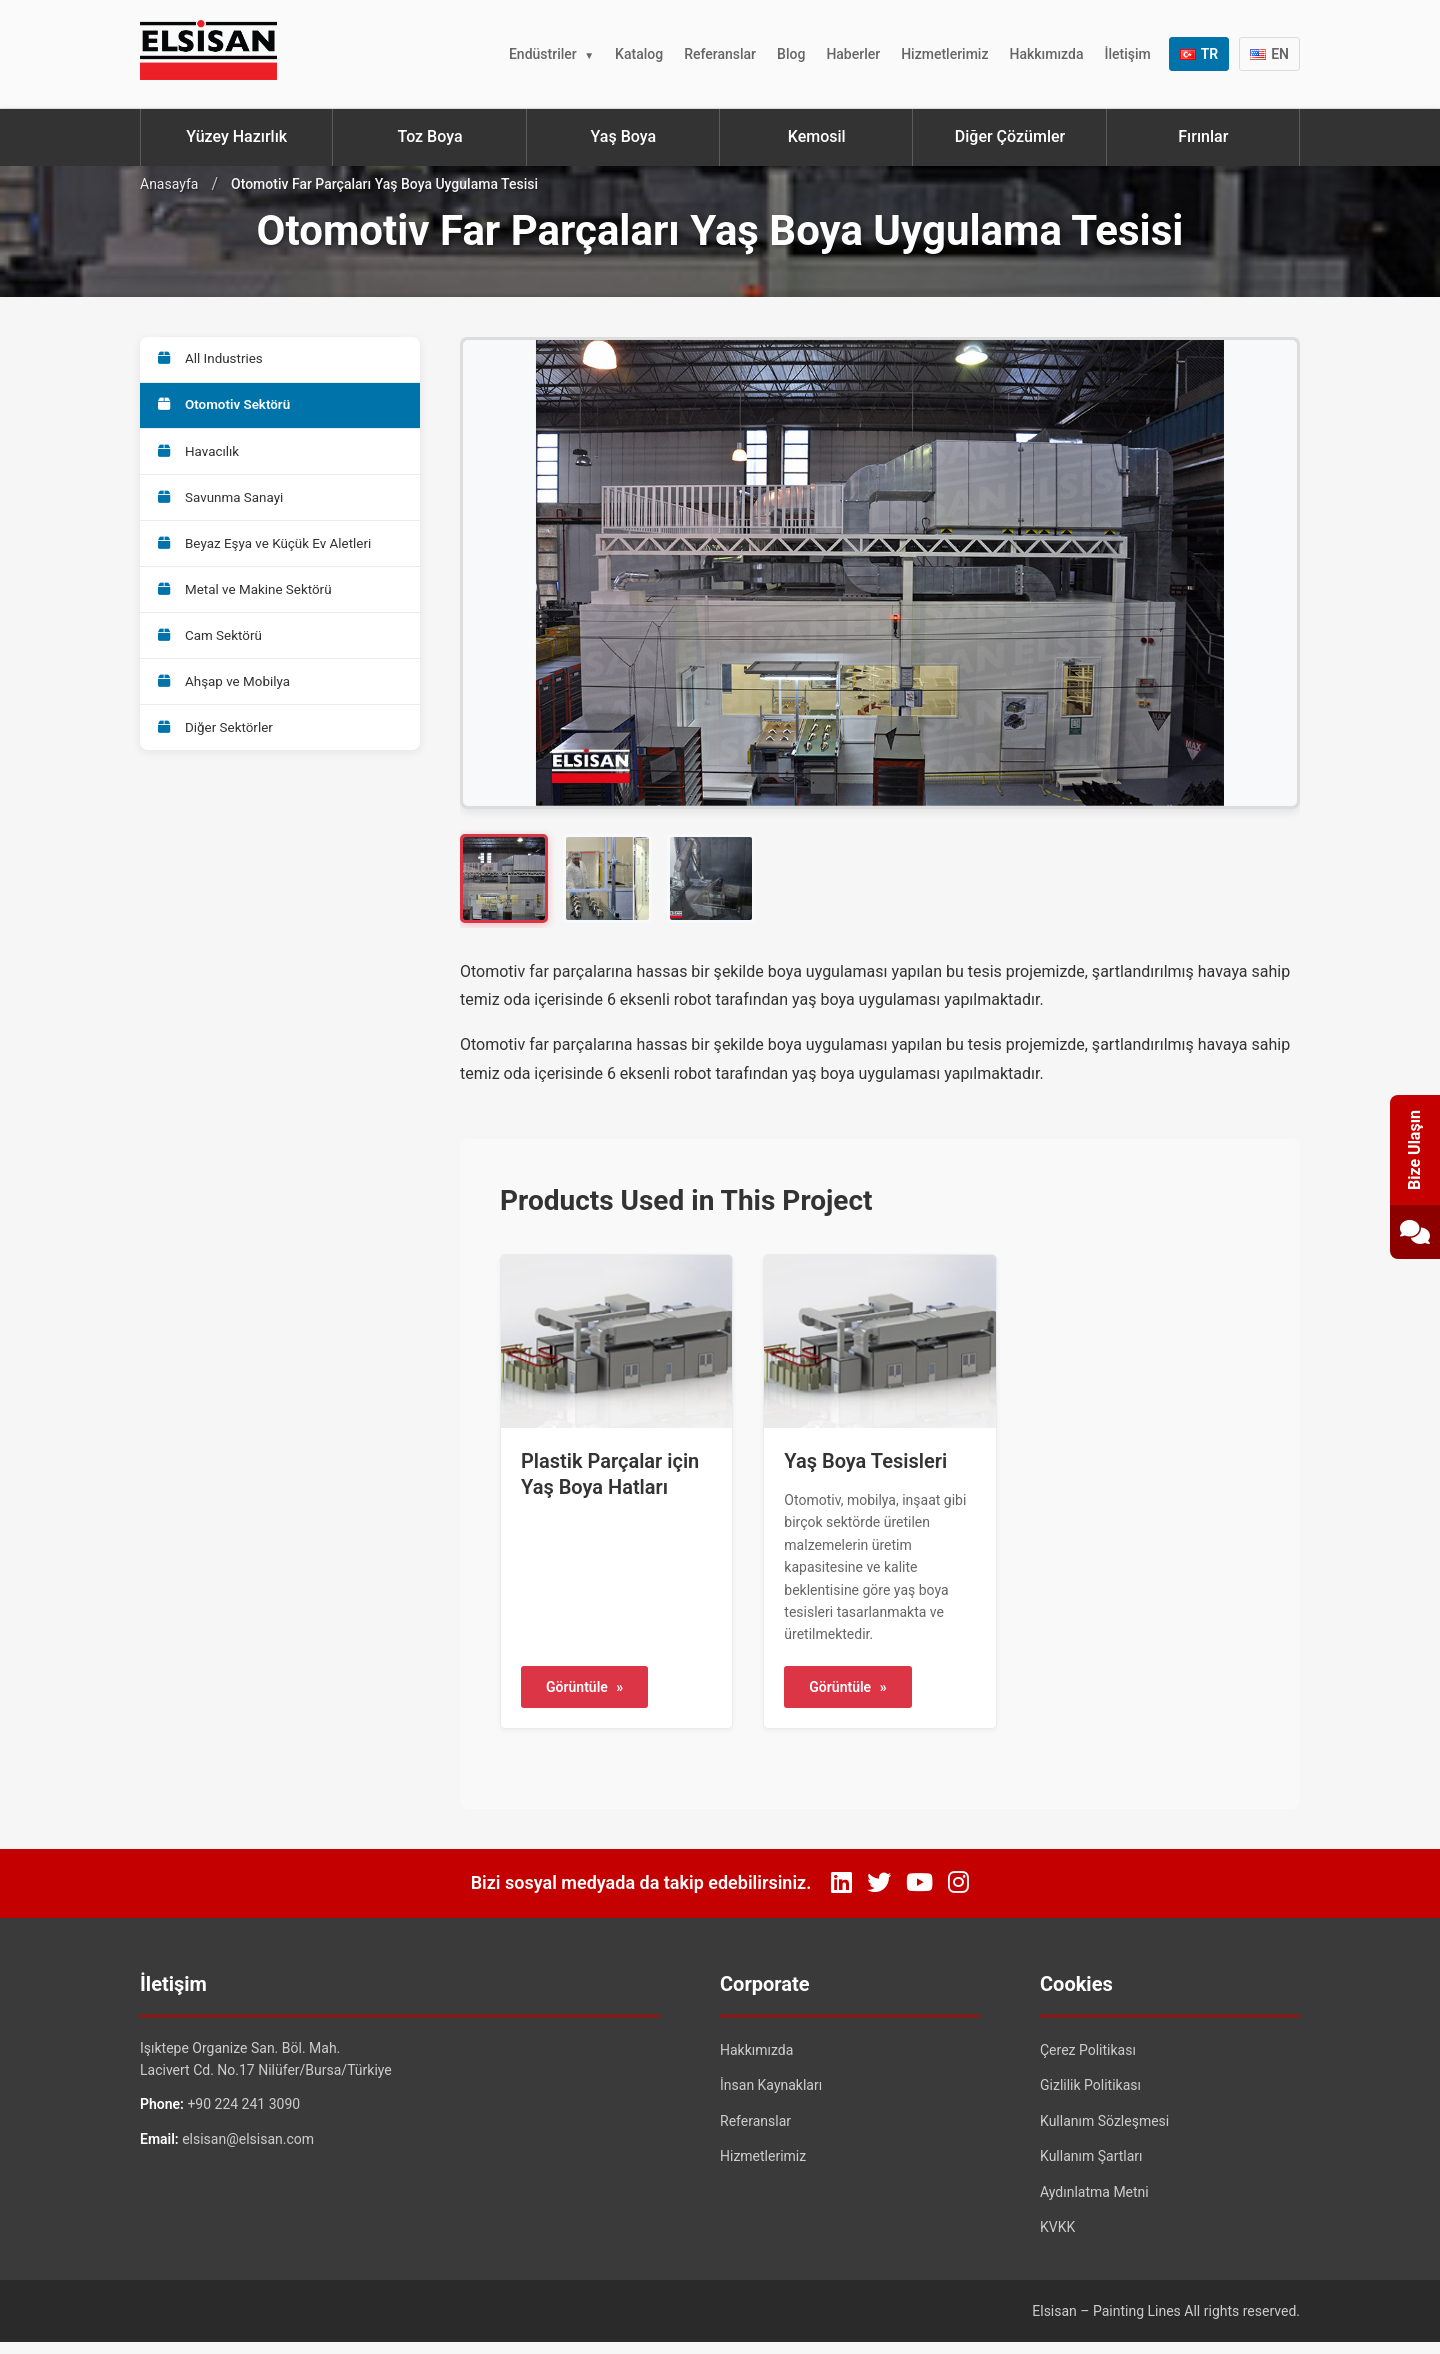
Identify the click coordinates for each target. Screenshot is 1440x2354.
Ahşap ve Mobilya (228, 711)
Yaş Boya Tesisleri (865, 1473)
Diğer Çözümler (1010, 136)
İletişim (1127, 54)
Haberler (853, 54)
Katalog (639, 54)
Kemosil (817, 136)
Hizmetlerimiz (944, 54)
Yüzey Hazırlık (236, 136)
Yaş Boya (623, 136)
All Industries (214, 361)
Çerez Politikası (1088, 2061)
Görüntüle (584, 1698)
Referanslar (720, 54)
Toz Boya (429, 136)
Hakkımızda (1046, 54)
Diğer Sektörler (219, 761)
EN (1269, 54)
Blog (791, 54)
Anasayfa (169, 184)
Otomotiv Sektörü (228, 411)
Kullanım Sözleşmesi (1104, 2132)
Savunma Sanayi (225, 511)
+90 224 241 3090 (243, 2116)
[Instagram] (958, 1895)
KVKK (1057, 2239)
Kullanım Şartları (1091, 2168)
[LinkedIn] (841, 1895)
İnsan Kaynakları (771, 2097)
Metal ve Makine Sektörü (250, 611)
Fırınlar (1203, 136)
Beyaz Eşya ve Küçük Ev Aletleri (271, 561)
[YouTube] (919, 1895)
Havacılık (202, 461)
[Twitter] (879, 1895)
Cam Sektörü (214, 661)
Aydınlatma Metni (1094, 2203)
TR (1199, 54)
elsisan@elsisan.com (248, 2150)
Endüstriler (543, 54)
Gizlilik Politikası (1090, 2097)
